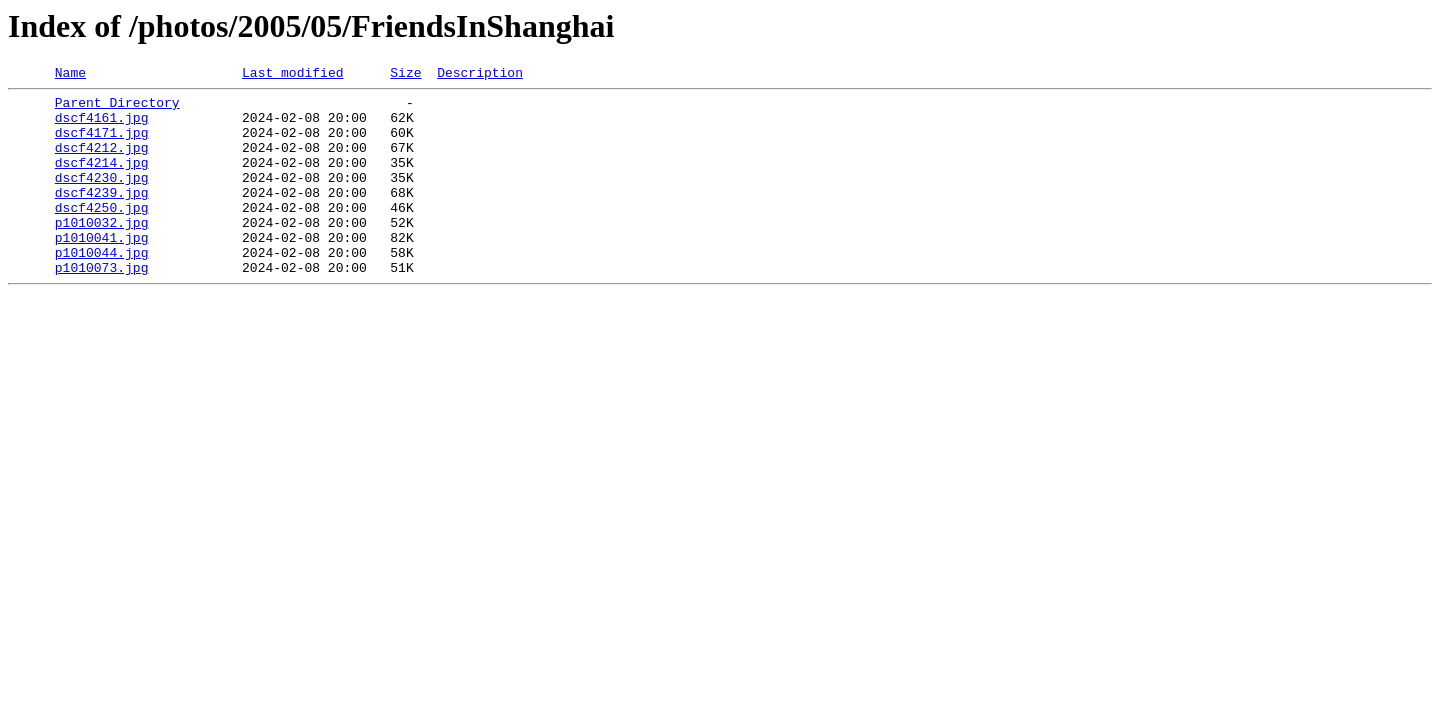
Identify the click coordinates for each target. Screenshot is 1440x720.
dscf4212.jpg (102, 162)
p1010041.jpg (102, 270)
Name (70, 75)
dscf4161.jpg (102, 126)
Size (405, 75)
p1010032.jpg (102, 252)
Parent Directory (117, 108)
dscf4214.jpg (102, 180)
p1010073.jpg (102, 306)
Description (480, 75)
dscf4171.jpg (102, 144)
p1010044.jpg (102, 288)
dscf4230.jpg (102, 198)
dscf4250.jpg (102, 234)
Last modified (292, 75)
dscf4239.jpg (102, 216)
